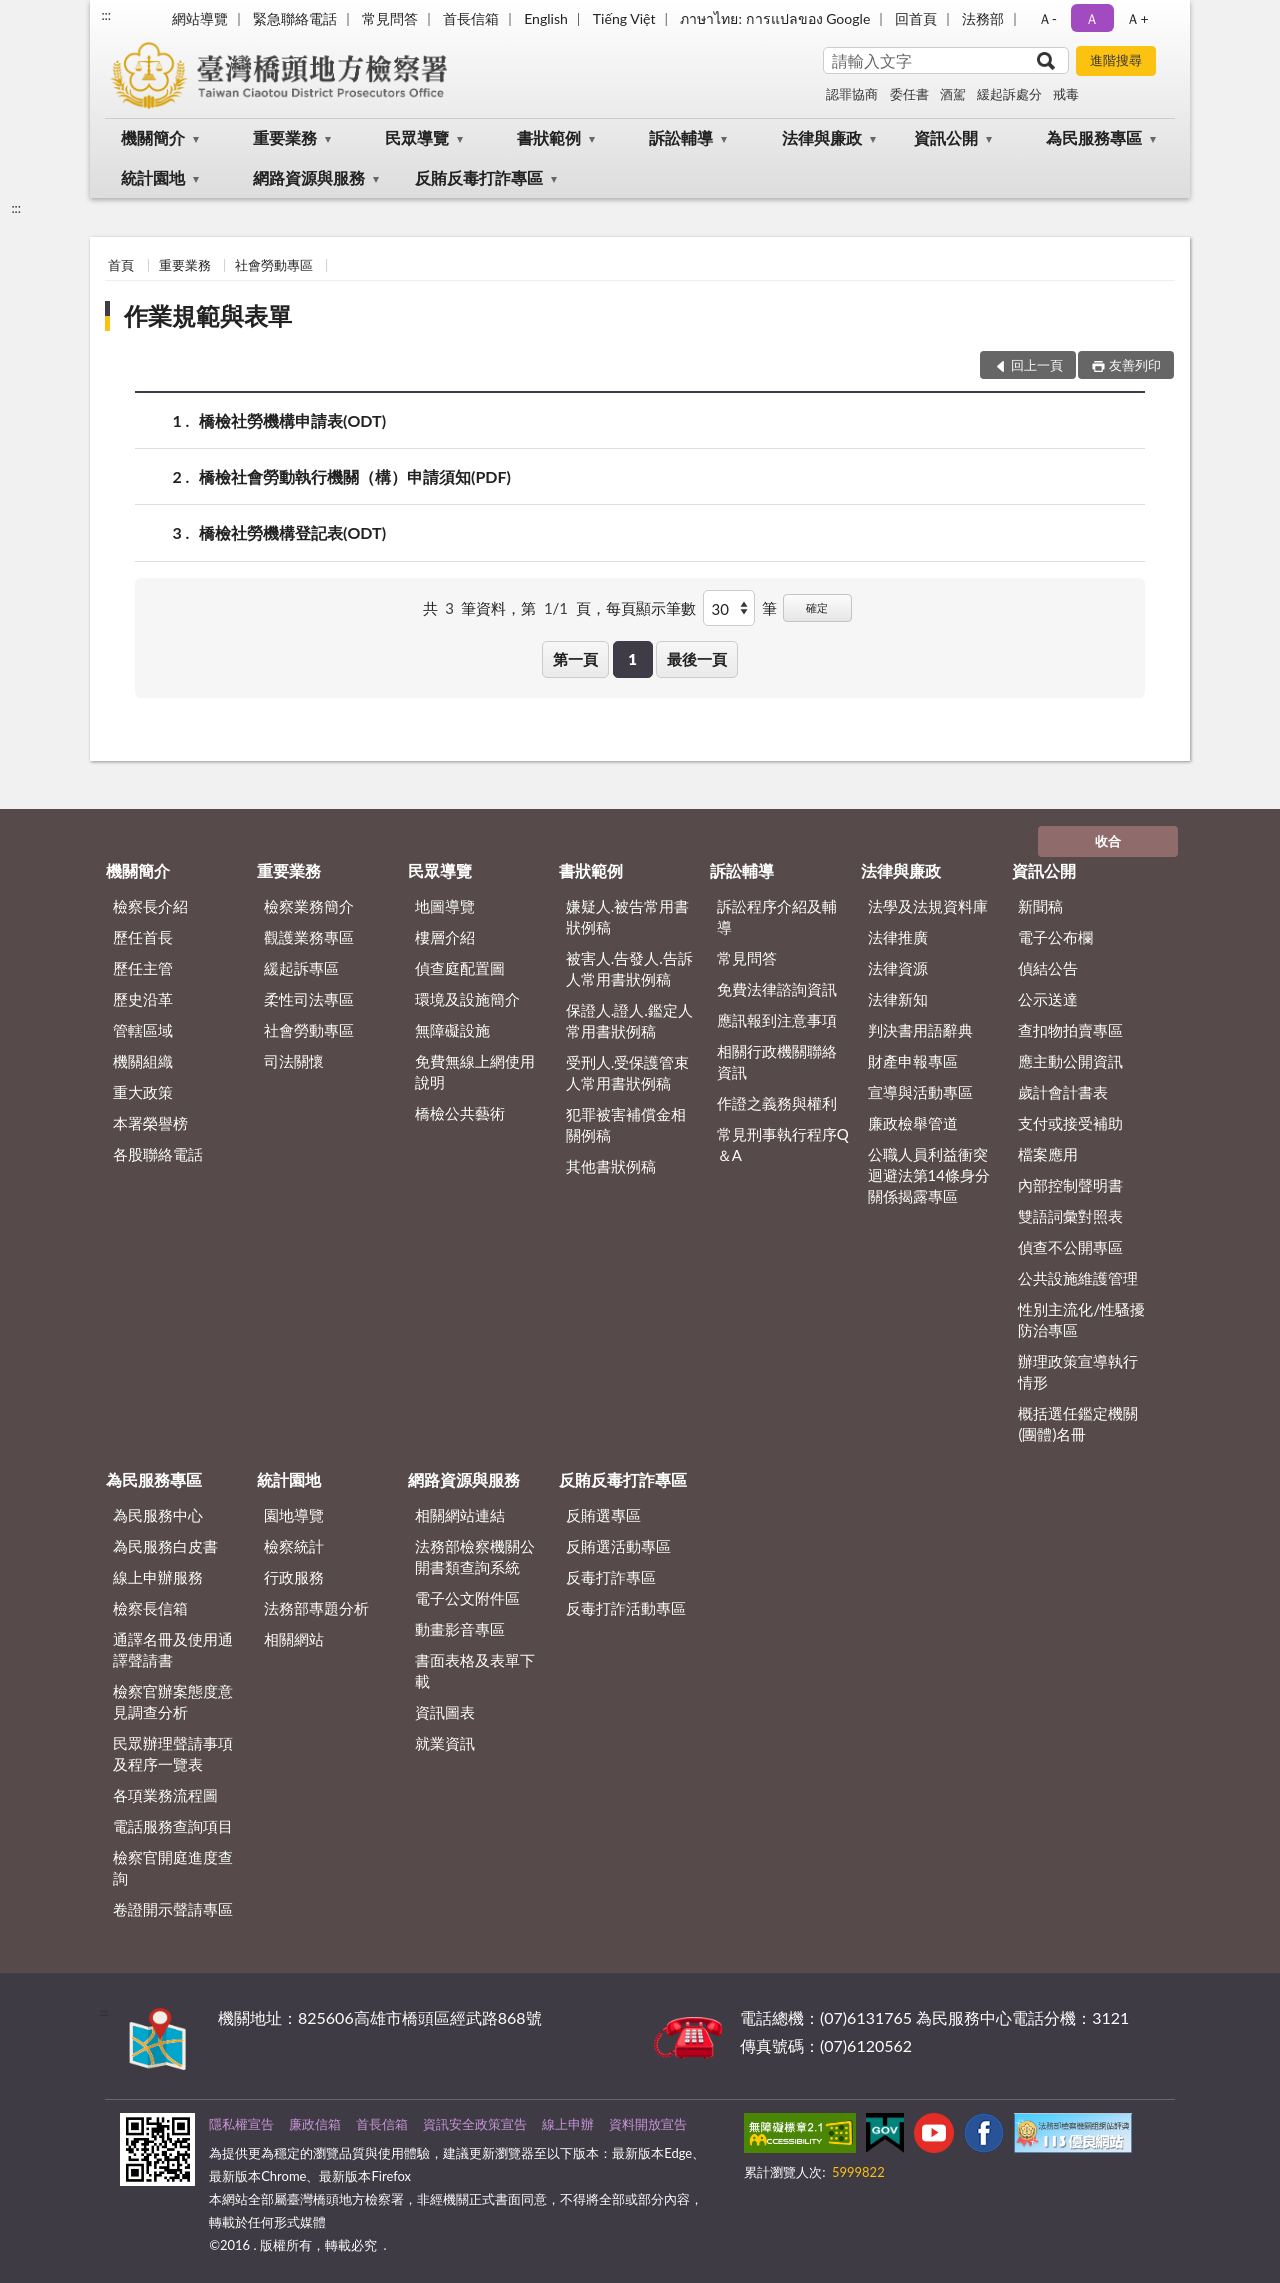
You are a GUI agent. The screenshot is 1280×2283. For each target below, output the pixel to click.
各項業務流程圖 (165, 1795)
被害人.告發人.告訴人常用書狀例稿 (629, 968)
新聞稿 (1040, 906)
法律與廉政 (822, 137)
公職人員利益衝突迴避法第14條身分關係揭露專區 (929, 1175)
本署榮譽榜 (150, 1123)
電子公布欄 (1055, 937)
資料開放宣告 (648, 2124)
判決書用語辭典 (920, 1030)
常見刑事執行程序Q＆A (783, 1144)
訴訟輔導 (681, 137)
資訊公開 (946, 137)
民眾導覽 (417, 137)
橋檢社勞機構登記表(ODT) (292, 532)
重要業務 (285, 137)
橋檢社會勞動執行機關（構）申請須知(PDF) (355, 476)
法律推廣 (898, 937)
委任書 (909, 94)
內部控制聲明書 (1070, 1185)
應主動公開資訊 (1070, 1061)
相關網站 (294, 1639)
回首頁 (916, 18)
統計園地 (153, 177)
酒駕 (953, 94)
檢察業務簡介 (309, 906)
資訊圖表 (445, 1712)
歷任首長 (143, 937)
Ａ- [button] (1047, 18)
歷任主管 (143, 968)
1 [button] (632, 659)
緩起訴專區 (301, 968)
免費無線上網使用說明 (475, 1071)
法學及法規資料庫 (928, 906)
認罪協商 (852, 94)
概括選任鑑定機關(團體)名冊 (1078, 1423)
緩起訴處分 (1009, 94)
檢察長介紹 (150, 906)
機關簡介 (153, 137)
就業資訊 (445, 1743)
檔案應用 (1048, 1154)
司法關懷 (294, 1061)
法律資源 (898, 968)
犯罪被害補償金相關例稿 (626, 1124)
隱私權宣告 (241, 2124)
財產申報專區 (913, 1061)
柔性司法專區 (309, 999)
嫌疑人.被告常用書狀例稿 (628, 916)
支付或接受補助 (1070, 1123)
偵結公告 (1048, 968)
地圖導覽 (445, 906)
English (546, 18)
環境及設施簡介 (467, 999)
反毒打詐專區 (611, 1577)
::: (106, 15)
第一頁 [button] (575, 659)
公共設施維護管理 (1078, 1278)
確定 (817, 607)
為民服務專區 (1094, 137)
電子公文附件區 (467, 1598)
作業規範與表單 (208, 315)
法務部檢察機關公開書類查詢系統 (475, 1556)
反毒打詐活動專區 (626, 1608)
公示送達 (1048, 999)
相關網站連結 (460, 1515)
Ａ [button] (1092, 18)
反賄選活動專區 (618, 1546)
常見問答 (390, 18)
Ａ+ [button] (1137, 18)
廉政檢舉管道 (913, 1123)
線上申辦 (568, 2124)
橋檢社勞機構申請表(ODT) (292, 420)
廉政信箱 (315, 2124)
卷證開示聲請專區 (173, 1909)
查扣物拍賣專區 (1070, 1030)
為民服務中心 (158, 1515)
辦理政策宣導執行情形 (1078, 1371)
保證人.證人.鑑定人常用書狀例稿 (629, 1020)
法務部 (983, 18)
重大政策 (143, 1092)
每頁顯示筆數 (651, 608)
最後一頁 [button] (697, 659)
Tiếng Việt (624, 18)
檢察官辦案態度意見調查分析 (173, 1701)
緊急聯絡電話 (295, 18)
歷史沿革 (143, 999)
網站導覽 (200, 18)
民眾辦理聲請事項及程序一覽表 (173, 1753)
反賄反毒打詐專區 (479, 177)
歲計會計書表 (1063, 1092)
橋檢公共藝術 (460, 1113)
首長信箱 (471, 18)
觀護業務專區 (309, 937)
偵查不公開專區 (1070, 1247)
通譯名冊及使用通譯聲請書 (173, 1649)
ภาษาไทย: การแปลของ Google (775, 18)
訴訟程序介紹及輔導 (777, 916)
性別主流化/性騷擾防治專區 (1081, 1319)
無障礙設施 (452, 1030)
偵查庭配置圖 (460, 968)
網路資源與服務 (309, 177)
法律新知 (898, 999)
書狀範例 (549, 137)
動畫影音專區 (460, 1629)
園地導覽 (294, 1515)
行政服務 (294, 1577)
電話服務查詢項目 (173, 1826)
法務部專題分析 (316, 1608)
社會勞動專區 (274, 265)
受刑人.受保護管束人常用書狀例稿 (628, 1072)
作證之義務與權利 (777, 1103)
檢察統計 (294, 1546)
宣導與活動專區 (920, 1092)
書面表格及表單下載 (475, 1670)
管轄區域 (143, 1030)
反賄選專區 (603, 1515)
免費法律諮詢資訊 (777, 989)
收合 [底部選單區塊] (1108, 841)
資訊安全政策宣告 (475, 2124)
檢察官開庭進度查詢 (173, 1867)
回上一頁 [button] (1037, 365)
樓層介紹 (445, 937)
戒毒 (1066, 94)
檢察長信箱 (150, 1608)
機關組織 (143, 1061)
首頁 (121, 265)
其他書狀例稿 (611, 1166)
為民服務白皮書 (165, 1546)
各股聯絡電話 (158, 1154)
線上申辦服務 (158, 1577)
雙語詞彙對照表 (1070, 1216)
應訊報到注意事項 (777, 1020)
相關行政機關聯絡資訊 (777, 1061)
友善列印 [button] (1135, 365)
